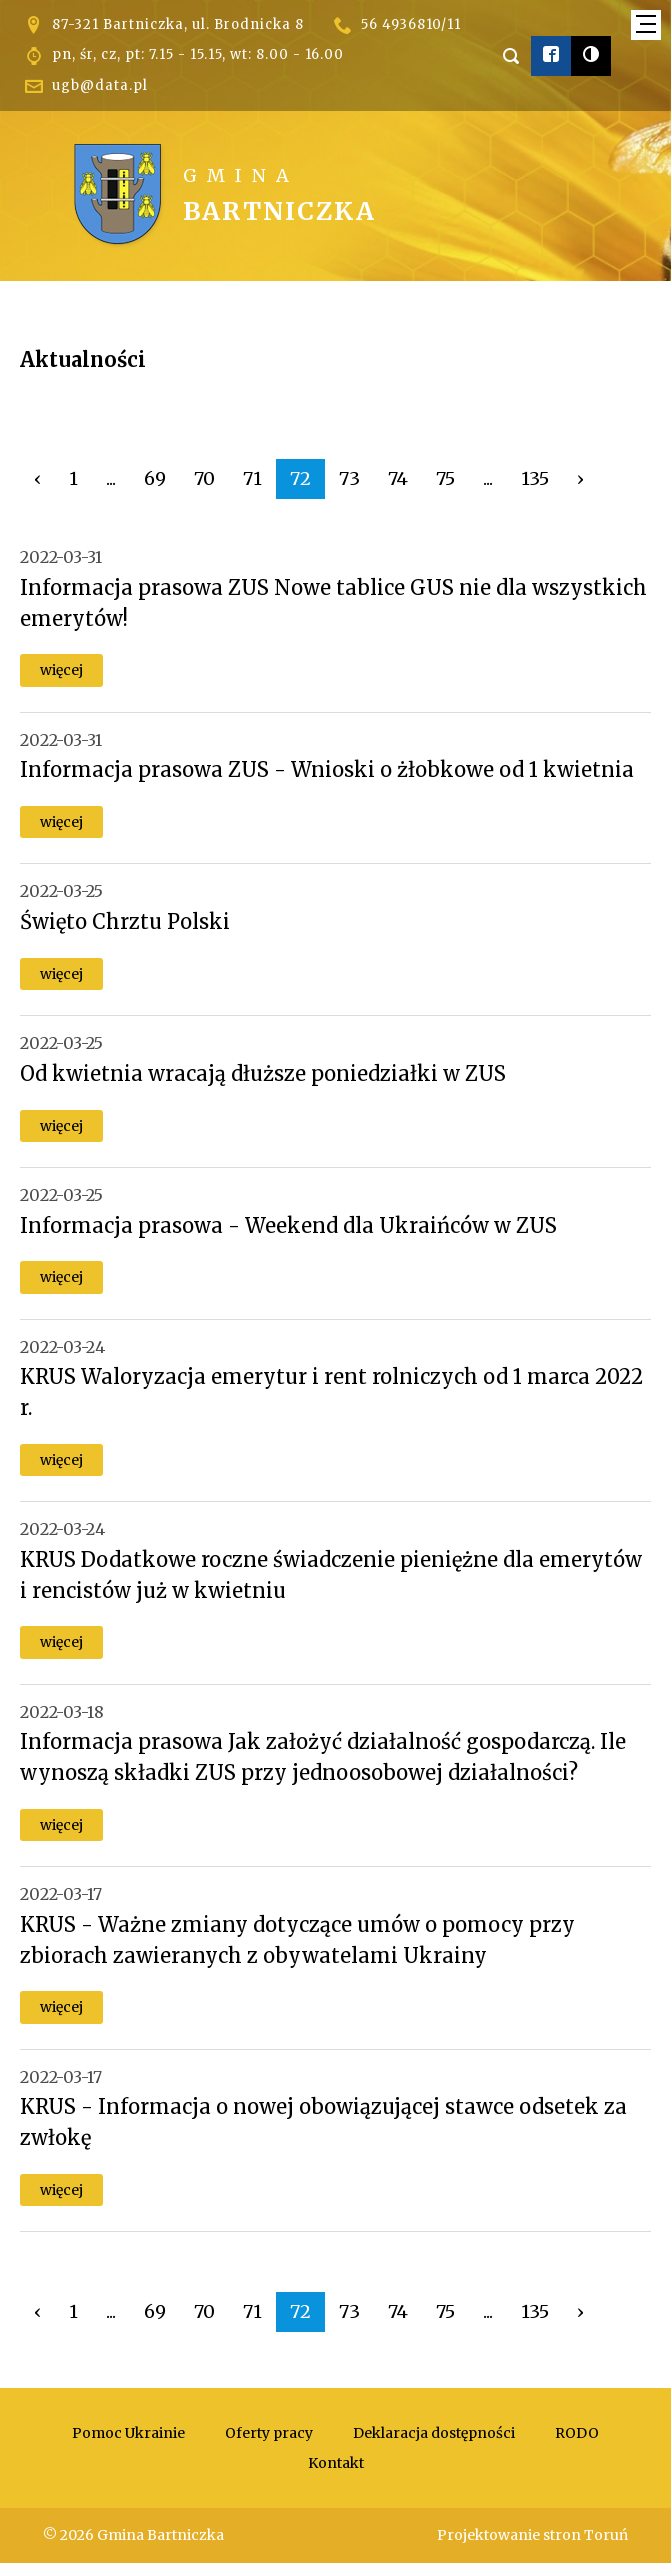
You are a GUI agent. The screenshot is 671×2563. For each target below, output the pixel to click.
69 (155, 478)
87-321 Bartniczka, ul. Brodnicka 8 (178, 24)
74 (398, 478)
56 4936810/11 (411, 24)
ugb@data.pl (100, 85)
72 (300, 478)
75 (445, 478)
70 (204, 478)
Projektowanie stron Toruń (532, 2535)
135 (535, 478)
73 (349, 478)
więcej (61, 670)
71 (252, 478)
